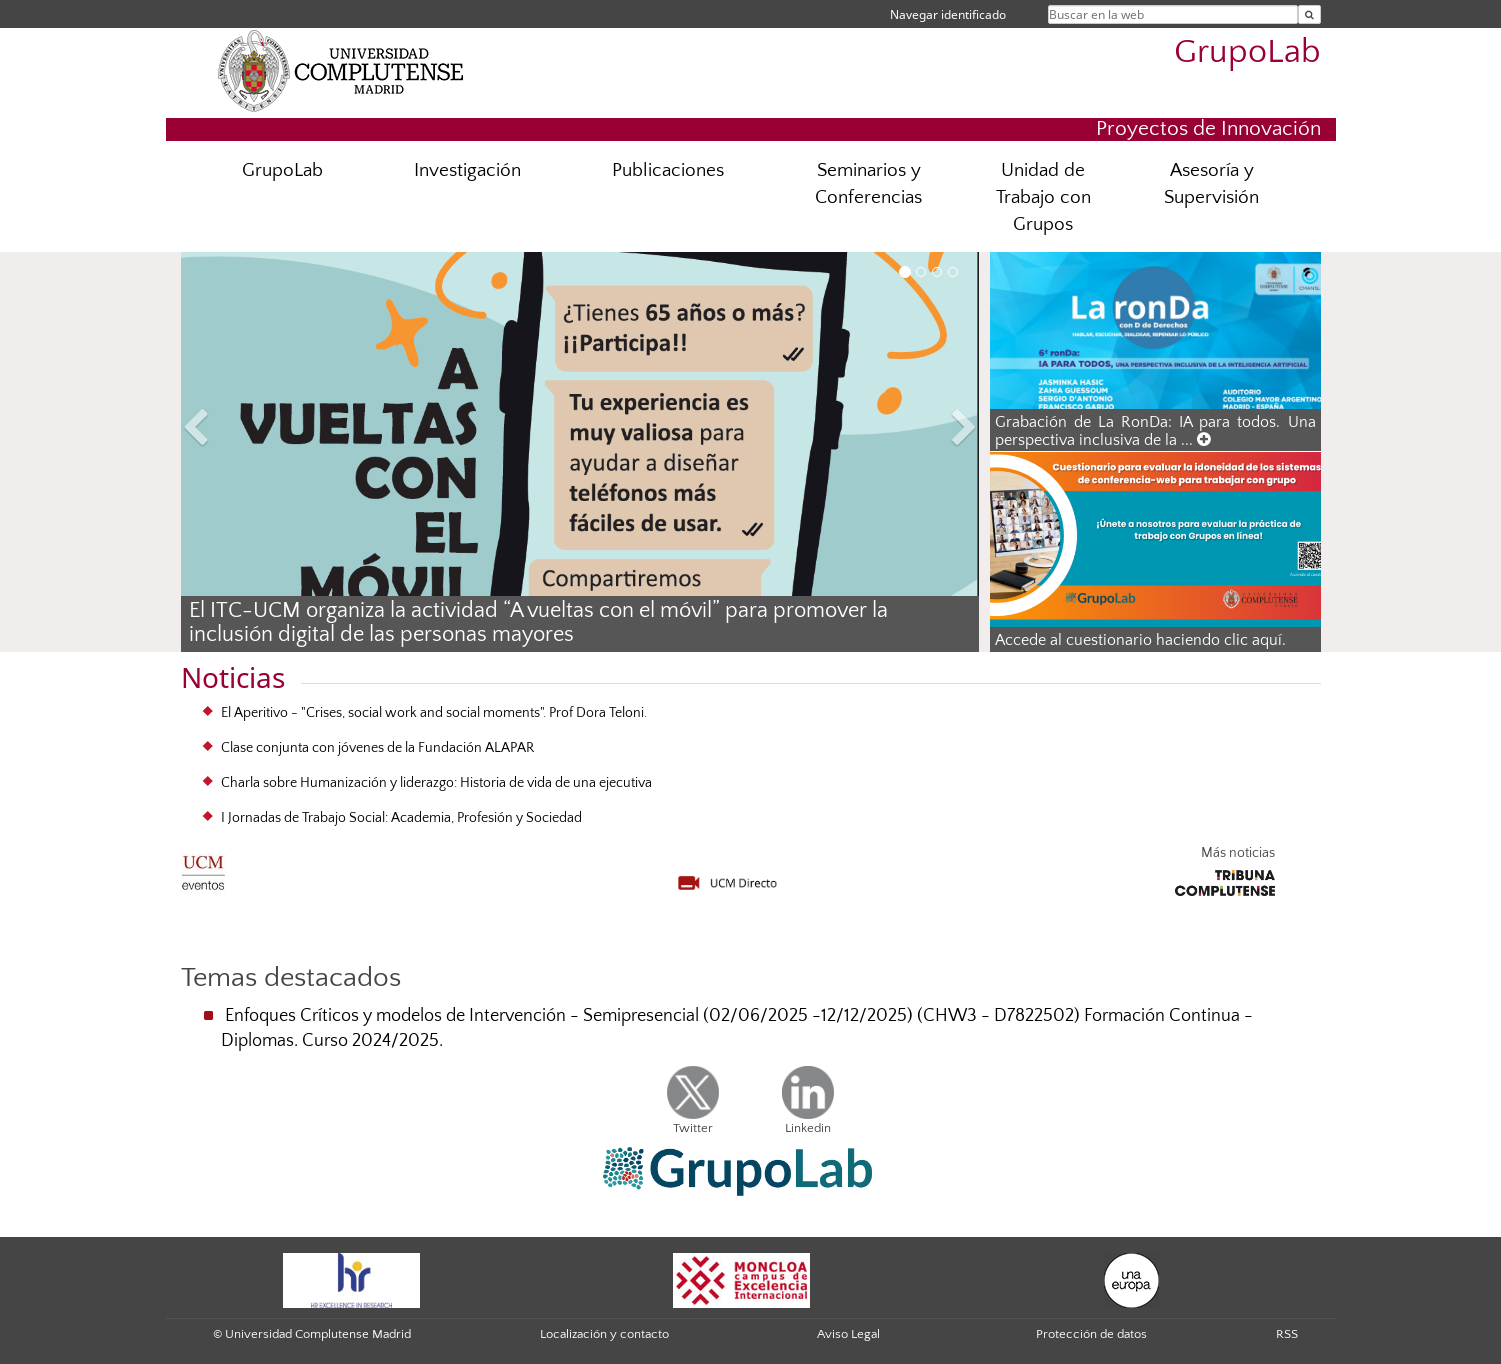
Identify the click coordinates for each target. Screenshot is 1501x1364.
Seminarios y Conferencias (868, 184)
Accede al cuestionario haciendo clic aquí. (1140, 640)
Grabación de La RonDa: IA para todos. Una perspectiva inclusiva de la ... (1155, 431)
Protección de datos (1091, 1334)
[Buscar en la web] (1309, 14)
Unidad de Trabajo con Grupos (1043, 197)
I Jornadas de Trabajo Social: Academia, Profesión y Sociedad (401, 818)
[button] (241, 430)
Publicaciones (668, 170)
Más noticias (1238, 853)
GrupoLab (1247, 52)
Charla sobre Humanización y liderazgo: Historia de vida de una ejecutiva (436, 783)
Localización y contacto (604, 1334)
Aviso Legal (848, 1334)
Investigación (467, 170)
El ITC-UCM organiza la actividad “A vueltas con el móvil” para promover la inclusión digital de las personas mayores (538, 623)
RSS (1287, 1334)
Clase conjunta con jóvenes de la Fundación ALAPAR (377, 748)
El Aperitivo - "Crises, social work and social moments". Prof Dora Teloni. (434, 713)
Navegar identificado (948, 14)
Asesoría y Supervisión (1211, 184)
